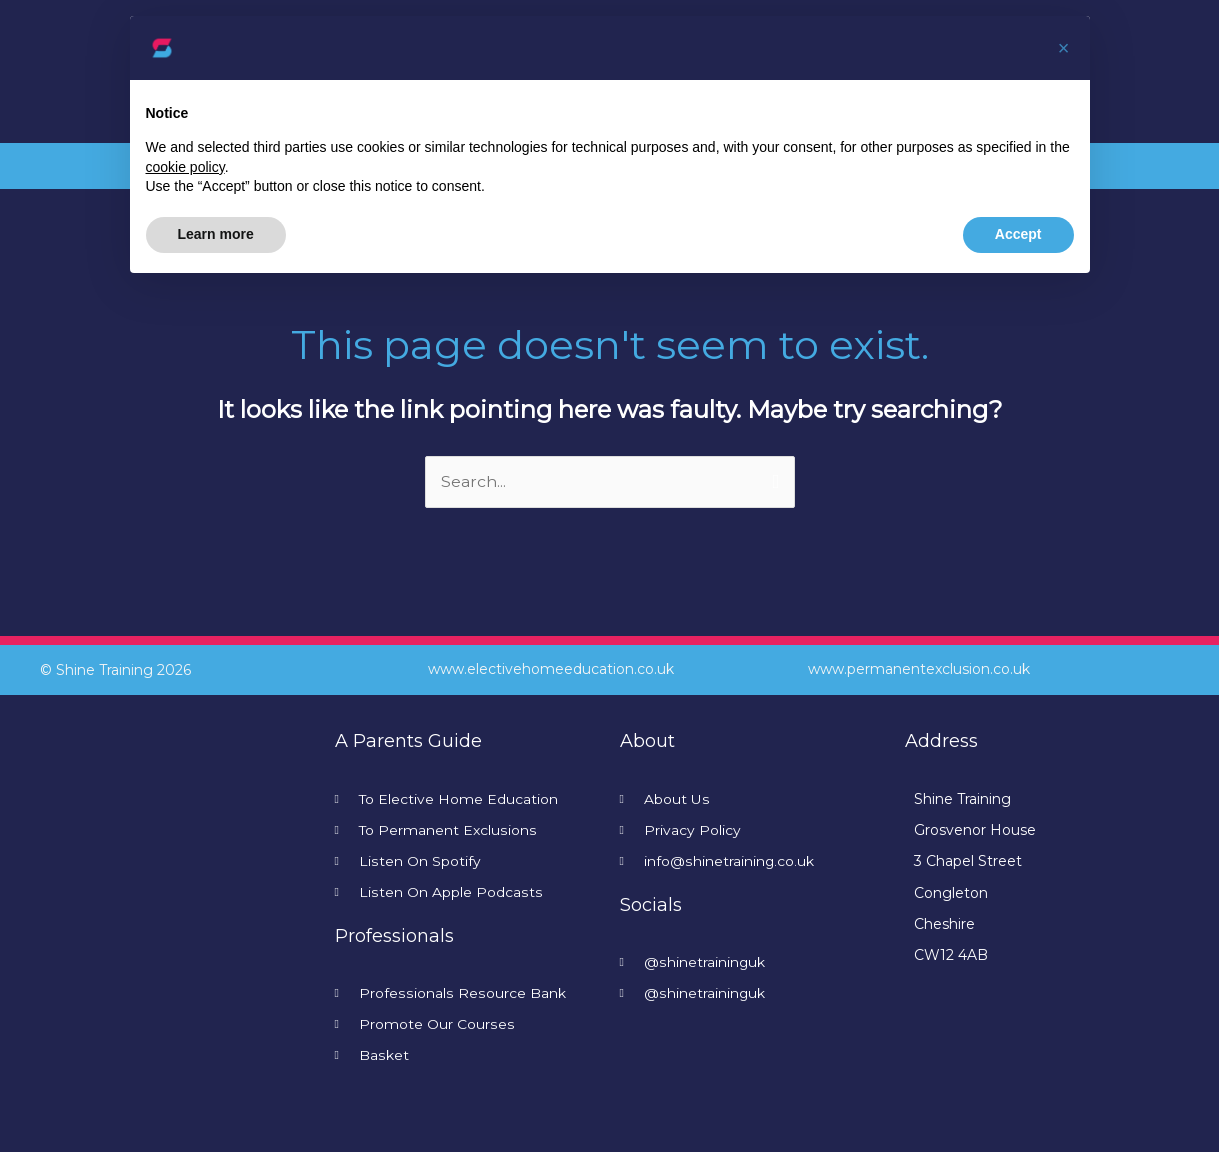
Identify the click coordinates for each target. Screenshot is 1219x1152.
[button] (1064, 48)
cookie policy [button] (185, 167)
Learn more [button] (216, 234)
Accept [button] (1018, 234)
